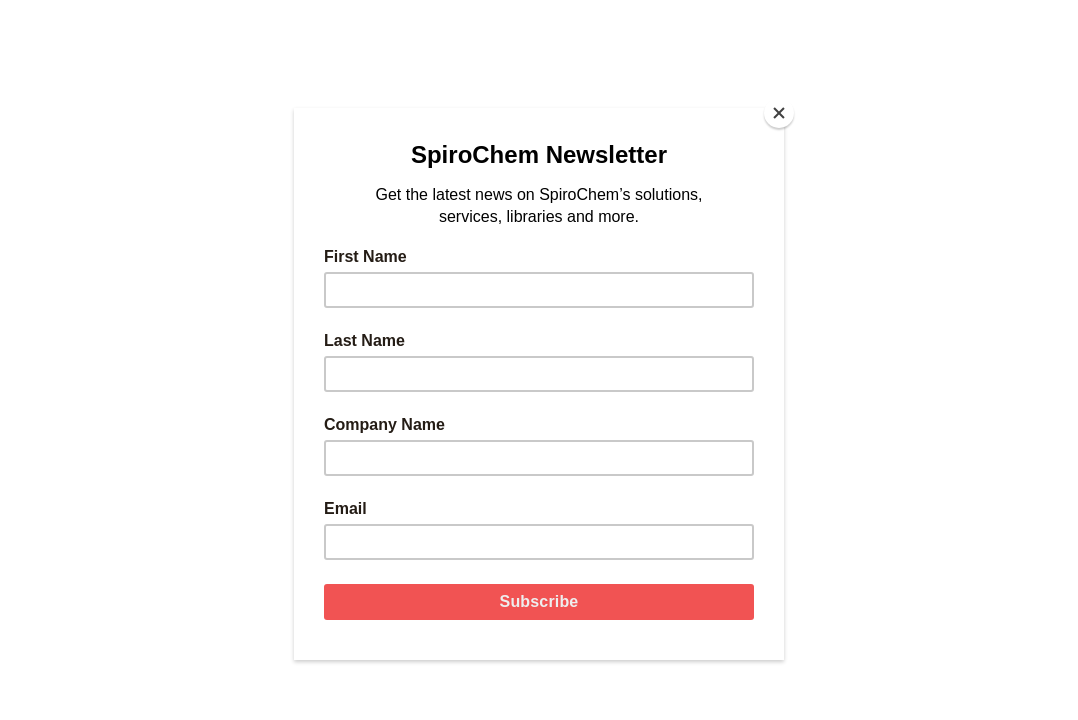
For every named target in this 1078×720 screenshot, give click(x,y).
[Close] (779, 113)
